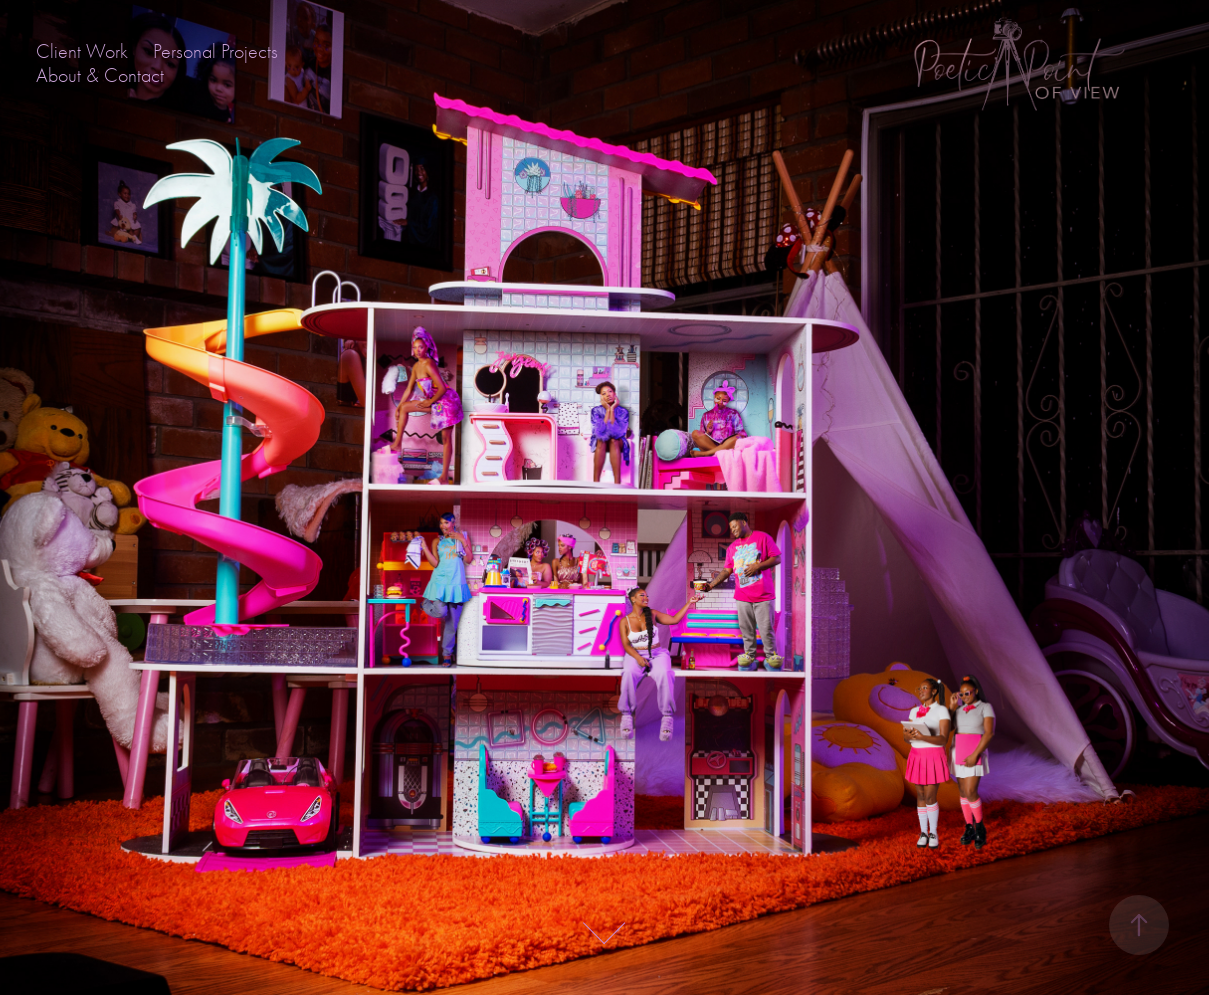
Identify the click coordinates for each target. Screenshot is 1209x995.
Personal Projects (215, 51)
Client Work (82, 51)
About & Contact (100, 75)
